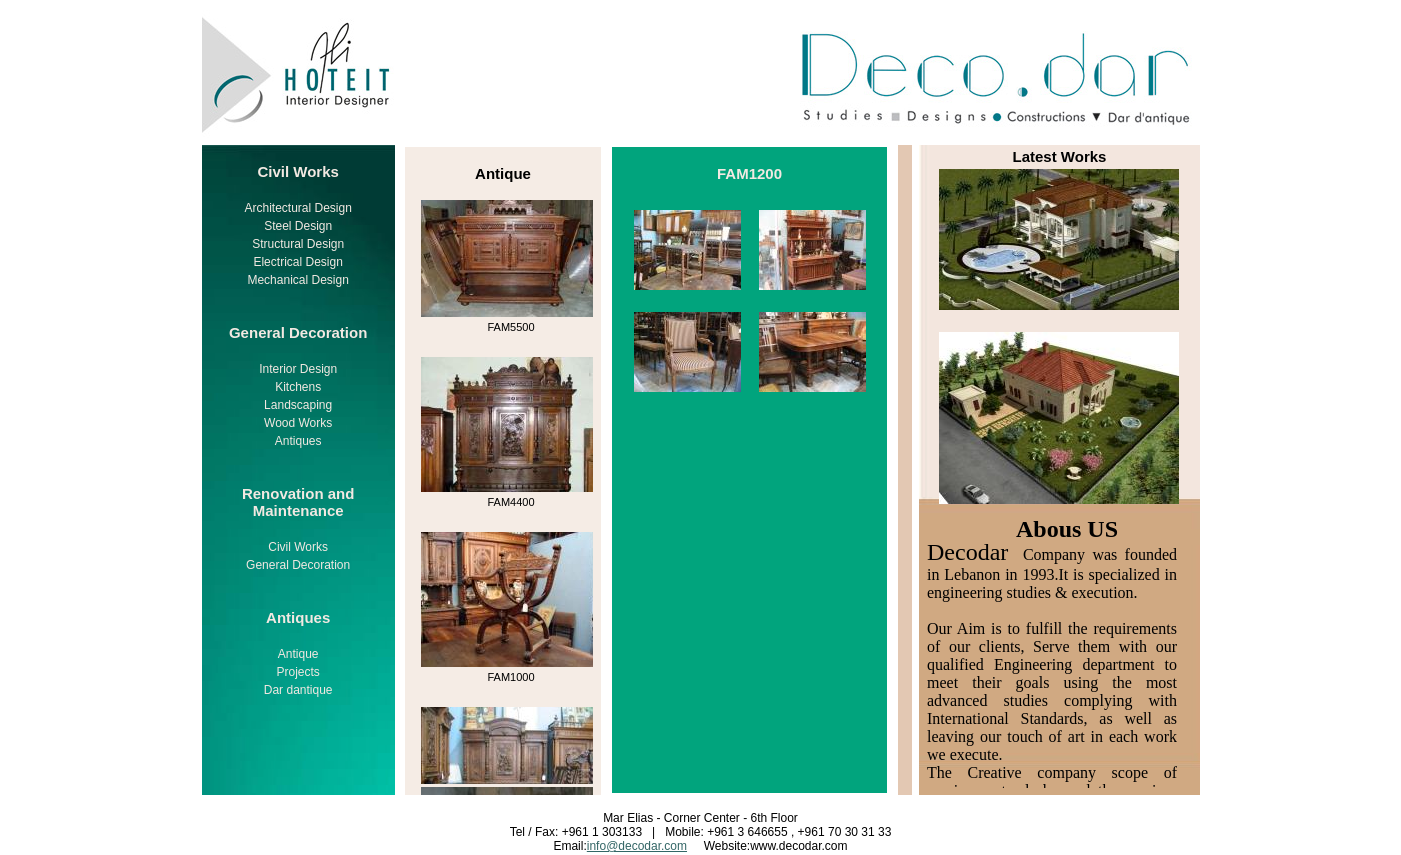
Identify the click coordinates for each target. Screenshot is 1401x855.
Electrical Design (297, 262)
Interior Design (298, 369)
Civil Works (298, 547)
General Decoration (298, 565)
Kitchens (298, 387)
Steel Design (298, 226)
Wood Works (298, 423)
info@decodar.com (637, 846)
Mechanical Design (297, 280)
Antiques (298, 441)
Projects (297, 672)
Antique (298, 654)
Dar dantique (298, 690)
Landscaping (298, 405)
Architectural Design (297, 208)
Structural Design (298, 244)
